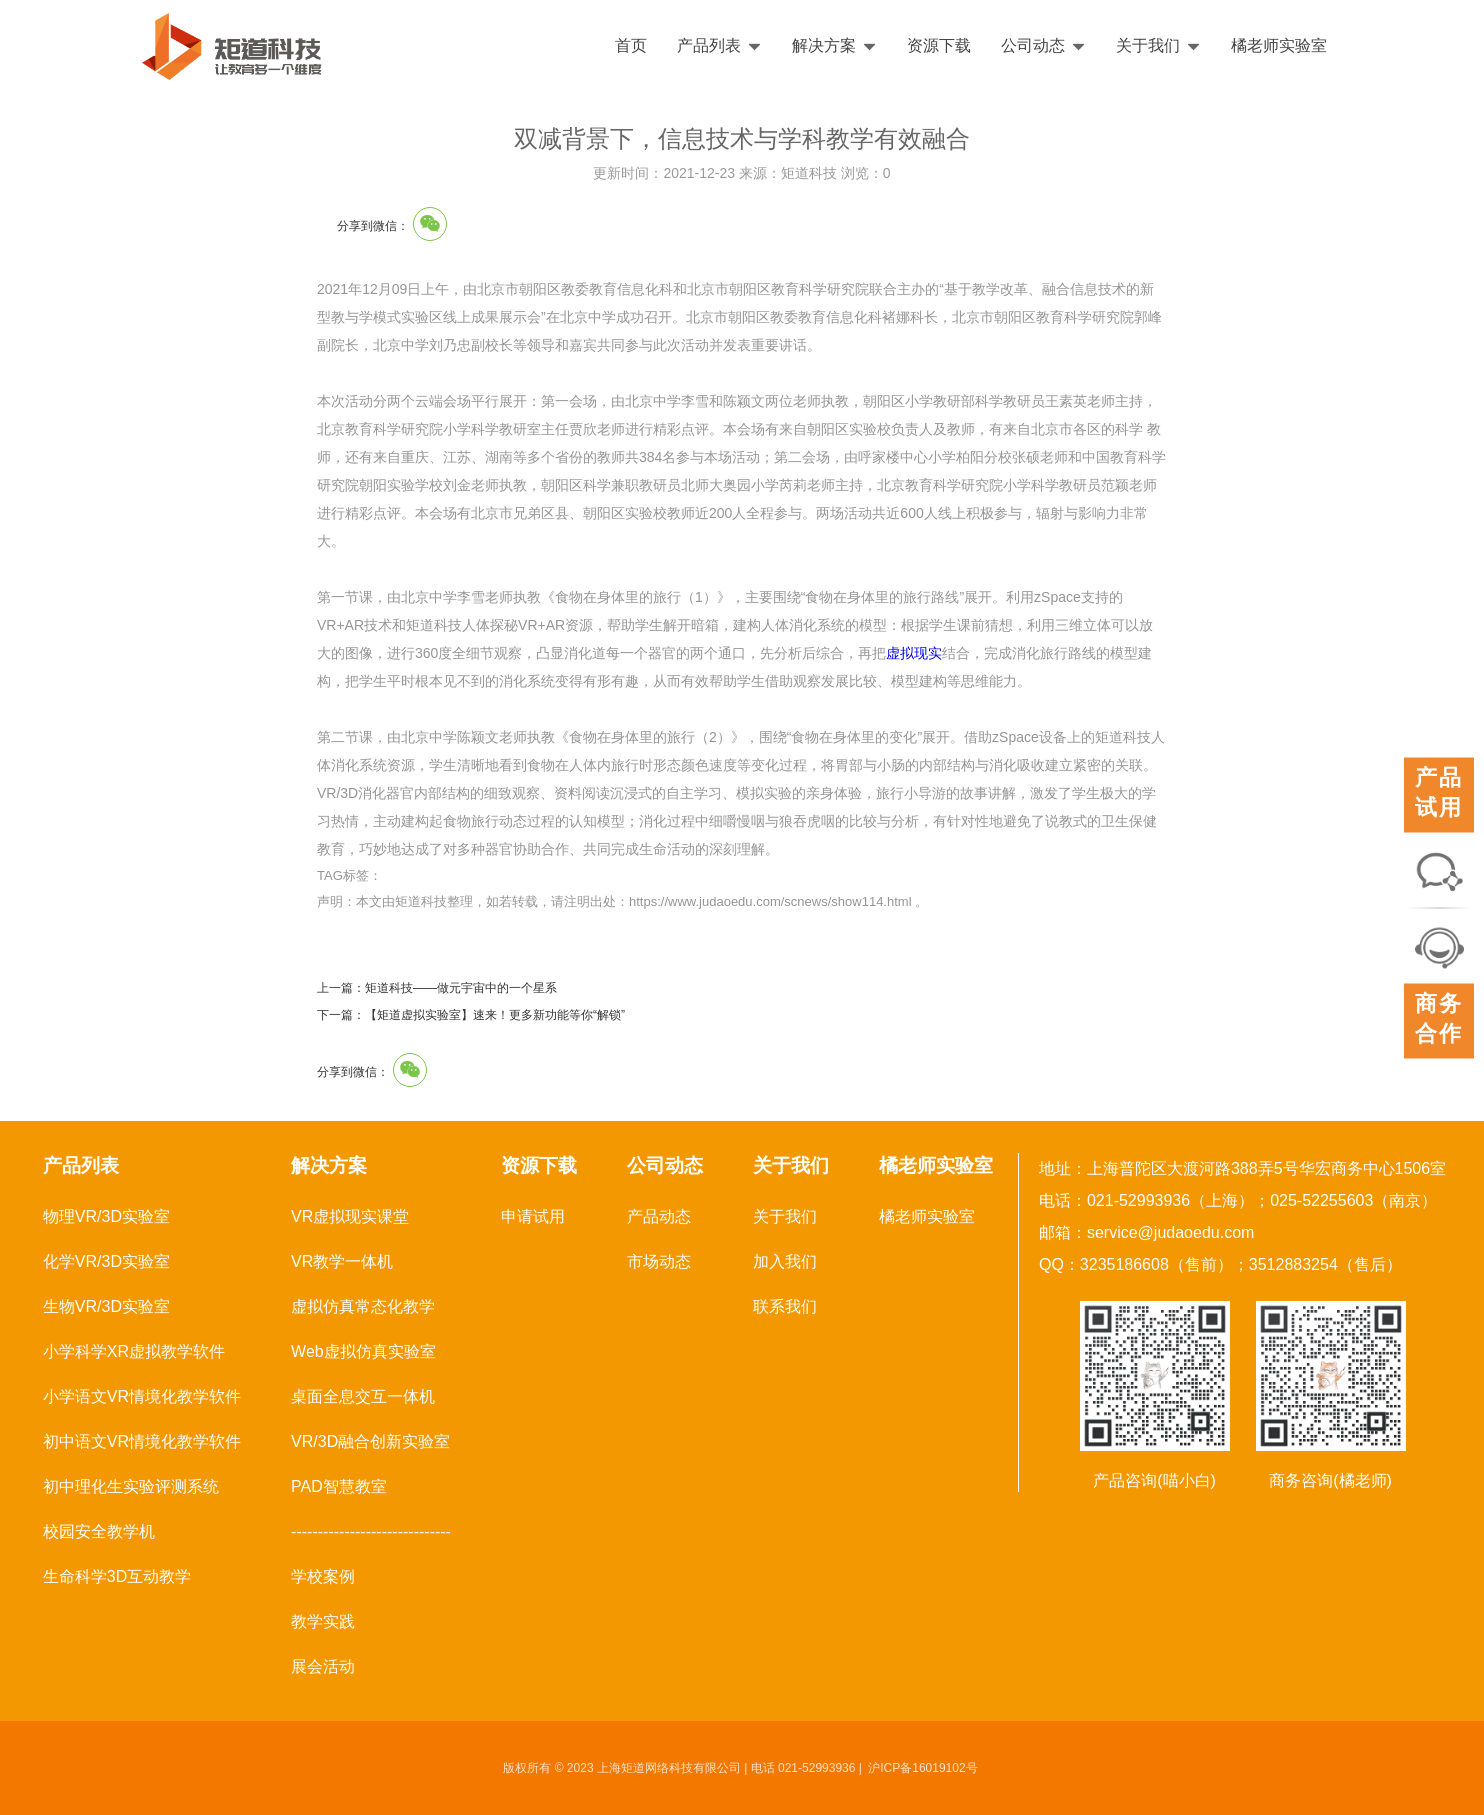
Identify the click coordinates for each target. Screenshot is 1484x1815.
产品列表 (719, 45)
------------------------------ (371, 1531)
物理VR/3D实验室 (106, 1216)
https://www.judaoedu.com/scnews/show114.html (770, 901)
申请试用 (533, 1216)
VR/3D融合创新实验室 (370, 1441)
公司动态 (1043, 45)
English (1411, 46)
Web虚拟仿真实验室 (363, 1351)
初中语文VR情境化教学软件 (142, 1441)
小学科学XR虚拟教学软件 (134, 1351)
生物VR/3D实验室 (106, 1306)
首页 (631, 45)
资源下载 (939, 45)
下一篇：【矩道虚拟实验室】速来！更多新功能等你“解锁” (471, 1015)
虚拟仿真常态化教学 (363, 1306)
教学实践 (323, 1621)
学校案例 (323, 1576)
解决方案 (834, 45)
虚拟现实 (914, 653)
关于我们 (1158, 45)
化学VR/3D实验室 (106, 1261)
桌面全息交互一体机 (363, 1396)
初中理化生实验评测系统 (131, 1486)
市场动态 (659, 1261)
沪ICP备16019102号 (922, 1768)
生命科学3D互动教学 (117, 1576)
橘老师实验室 (1279, 45)
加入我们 (785, 1261)
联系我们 (785, 1306)
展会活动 (323, 1666)
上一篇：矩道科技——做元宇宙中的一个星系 (437, 988)
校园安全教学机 (99, 1531)
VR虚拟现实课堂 (350, 1216)
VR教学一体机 (342, 1261)
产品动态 (659, 1216)
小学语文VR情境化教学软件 (142, 1396)
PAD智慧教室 (339, 1486)
